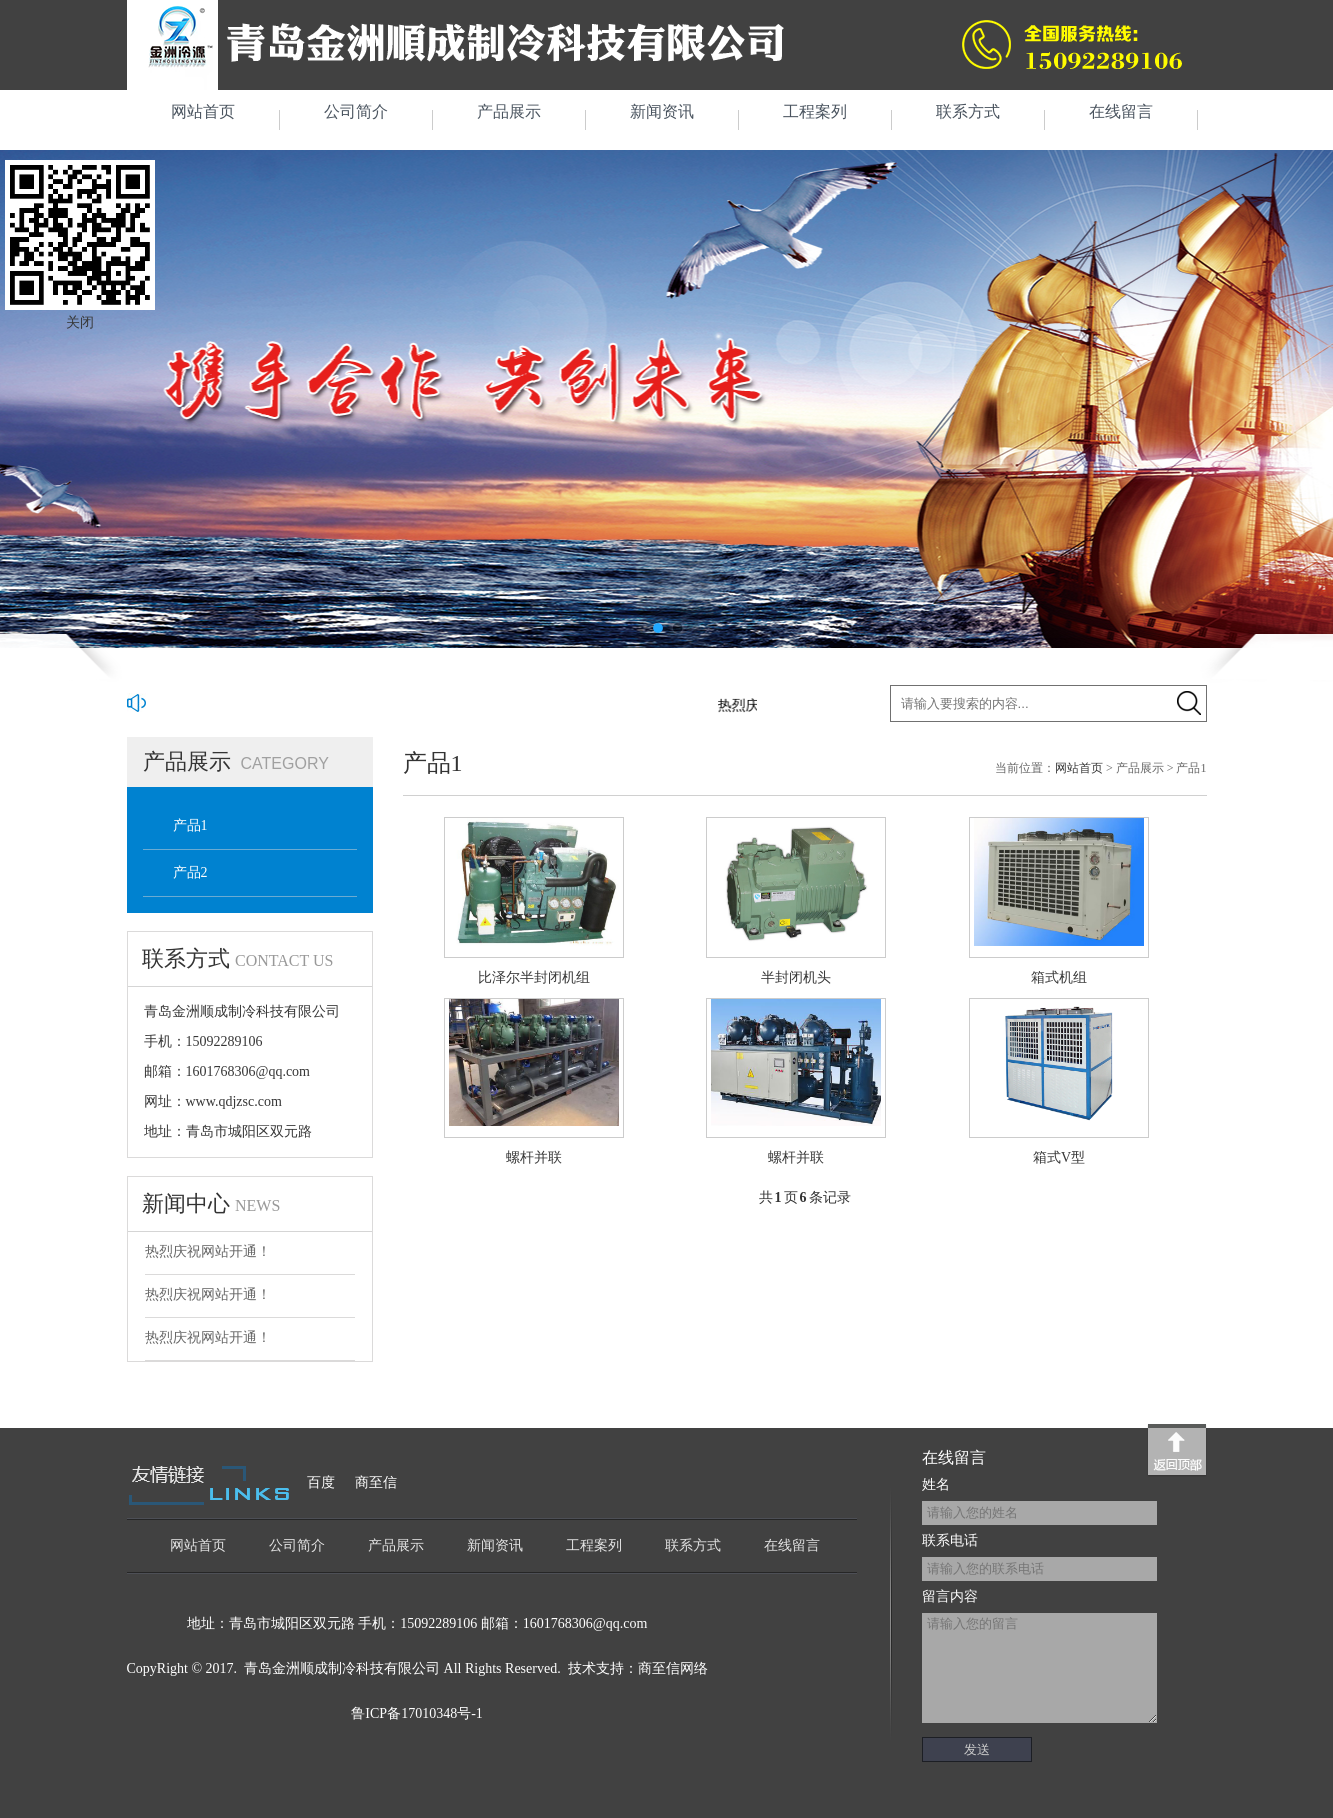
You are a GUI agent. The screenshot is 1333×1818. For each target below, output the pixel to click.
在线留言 (1121, 111)
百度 (321, 1482)
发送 (977, 1749)
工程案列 (815, 111)
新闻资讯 (662, 111)
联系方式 (968, 111)
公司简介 (356, 111)
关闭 (80, 322)
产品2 (190, 872)
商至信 (376, 1482)
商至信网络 (673, 1668)
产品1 (190, 825)
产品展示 (509, 111)
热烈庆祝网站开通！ (208, 1251)
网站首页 (203, 111)
